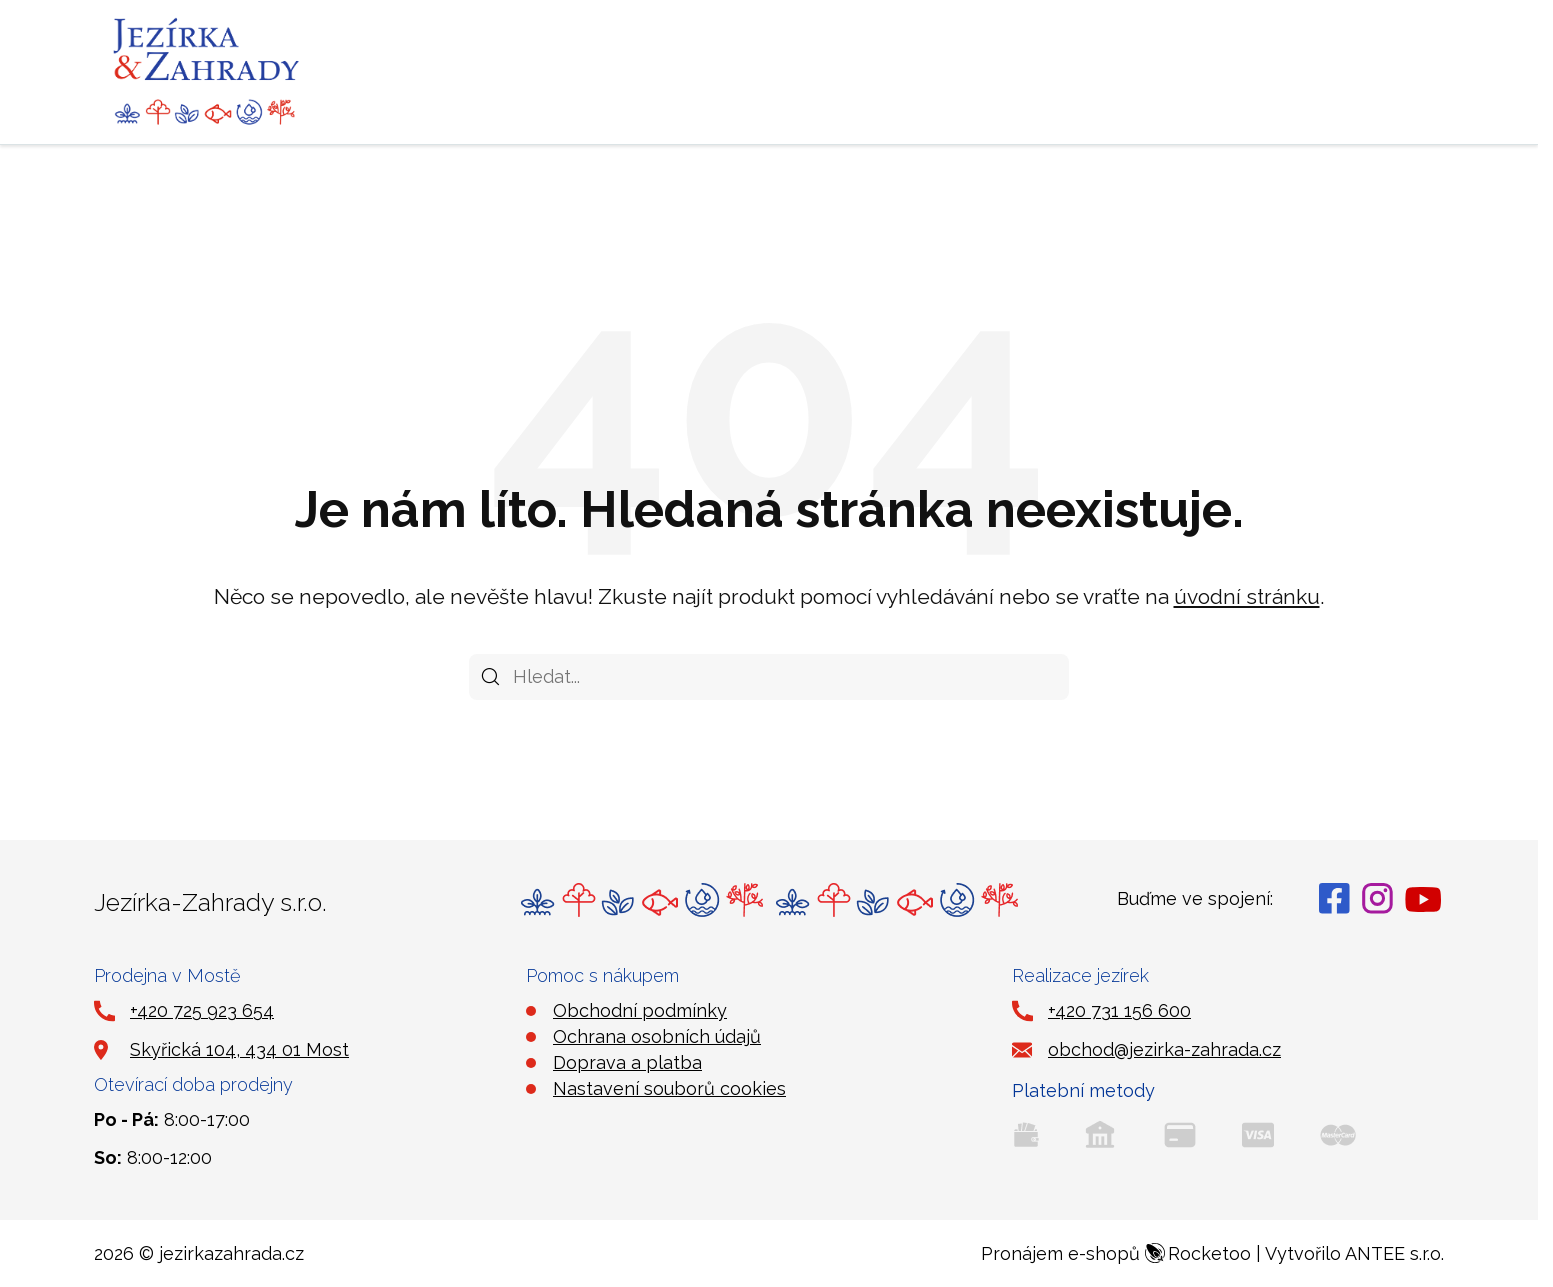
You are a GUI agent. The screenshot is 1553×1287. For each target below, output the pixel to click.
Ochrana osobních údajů (657, 1036)
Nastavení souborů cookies (669, 1088)
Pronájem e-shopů (1116, 1253)
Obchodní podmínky (640, 1010)
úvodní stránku (1247, 596)
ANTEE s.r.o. (1394, 1253)
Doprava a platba (627, 1062)
